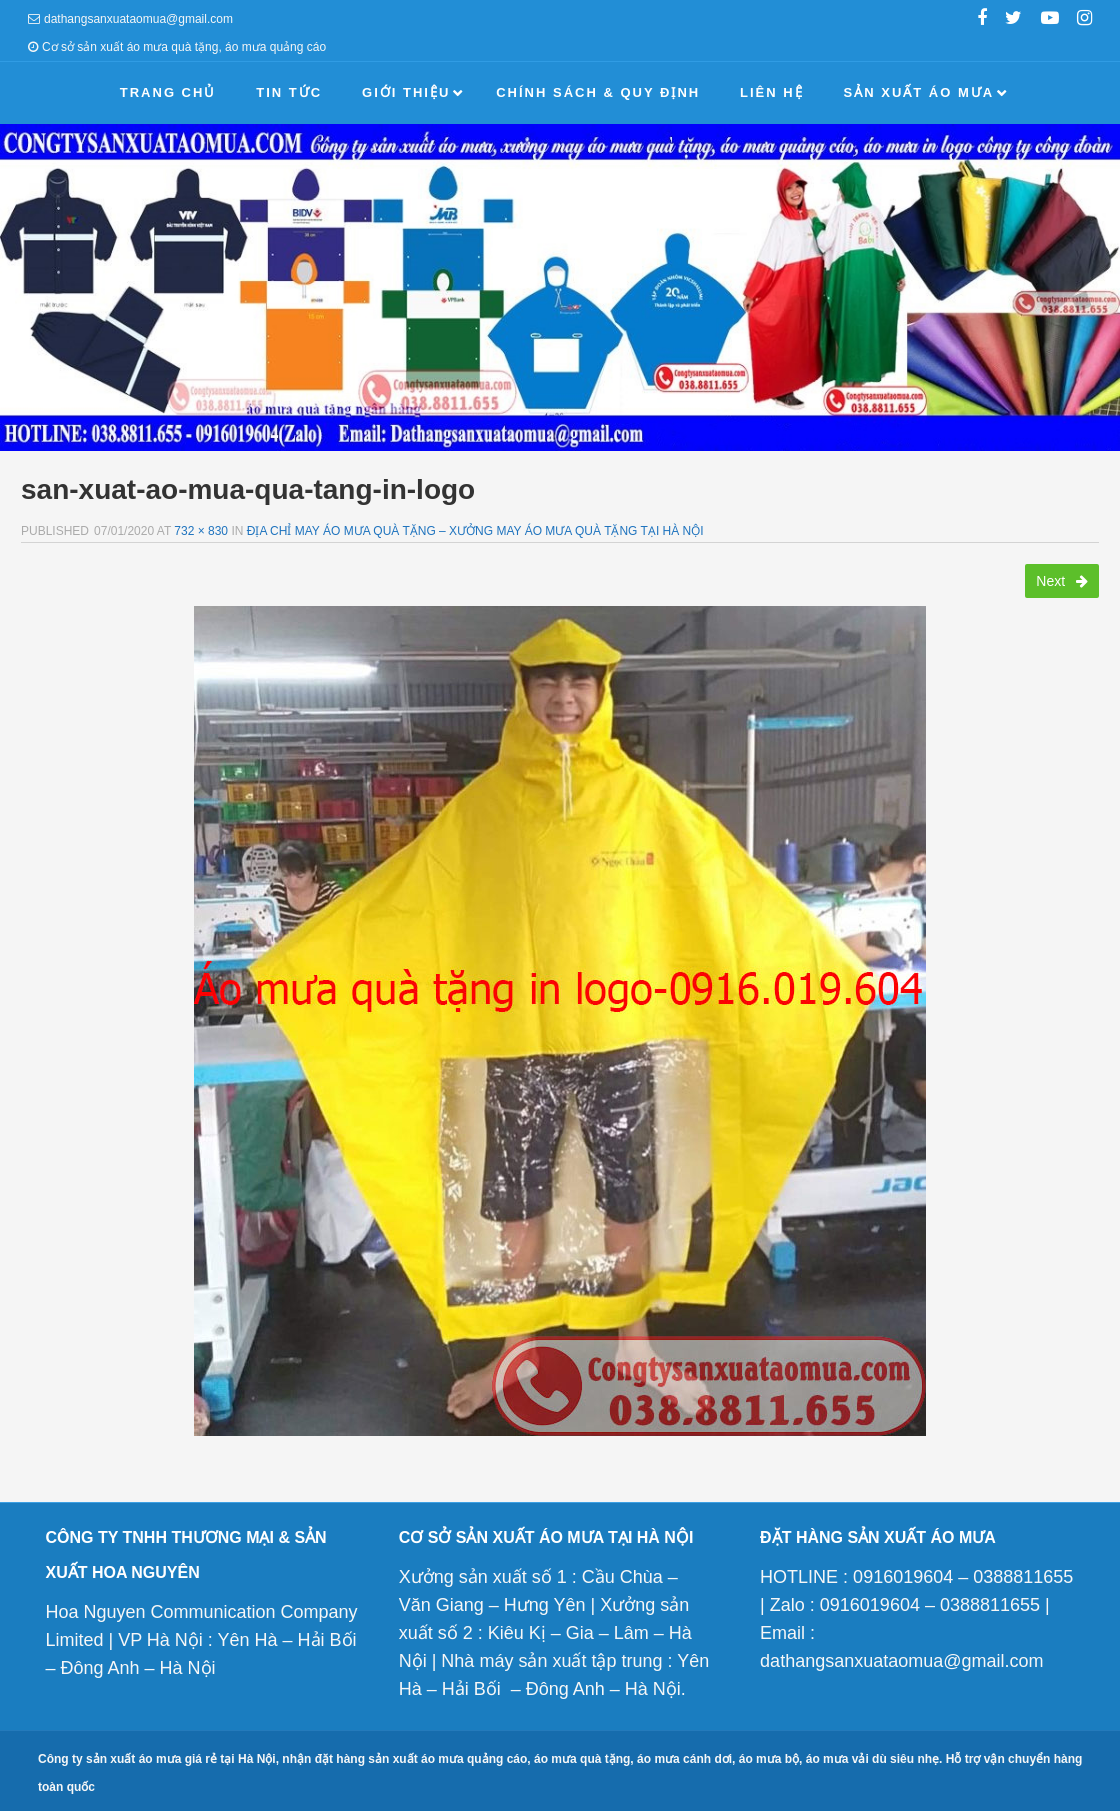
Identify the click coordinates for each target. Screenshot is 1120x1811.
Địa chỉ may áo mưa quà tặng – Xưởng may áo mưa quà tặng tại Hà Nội (475, 531)
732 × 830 (201, 531)
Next (1062, 581)
